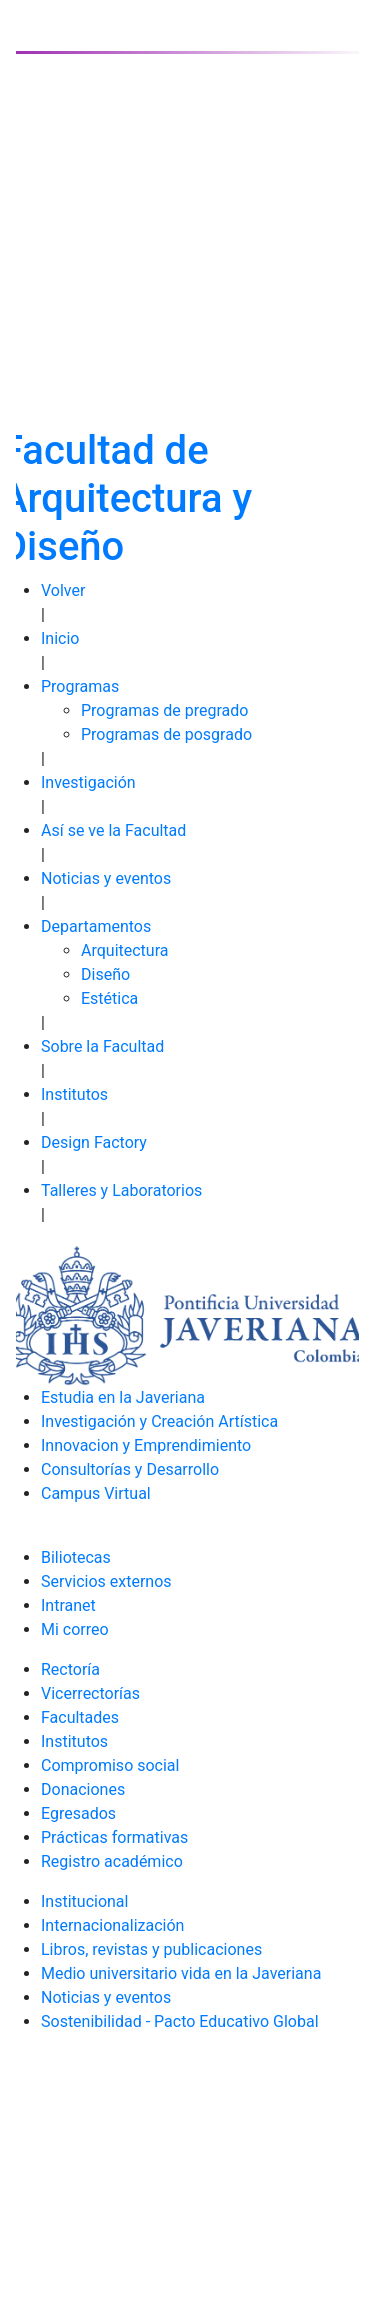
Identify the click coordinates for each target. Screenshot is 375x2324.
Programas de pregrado (164, 710)
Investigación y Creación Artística (159, 1421)
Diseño (105, 974)
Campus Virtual (96, 1493)
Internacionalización (112, 1925)
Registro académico (112, 1861)
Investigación (88, 782)
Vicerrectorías (90, 1693)
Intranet (68, 1605)
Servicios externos (106, 1581)
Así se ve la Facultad (113, 830)
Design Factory (94, 1142)
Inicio (60, 638)
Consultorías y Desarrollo (130, 1469)
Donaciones (83, 1789)
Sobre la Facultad (102, 1046)
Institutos (74, 1094)
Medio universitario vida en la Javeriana (181, 1973)
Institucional (84, 1901)
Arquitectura (124, 950)
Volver (63, 590)
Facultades (80, 1717)
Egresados (78, 1813)
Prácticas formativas (114, 1837)
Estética (109, 998)
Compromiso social (110, 1765)
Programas (80, 686)
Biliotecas (76, 1557)
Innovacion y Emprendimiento (146, 1445)
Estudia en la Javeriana (123, 1397)
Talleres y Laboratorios (121, 1190)
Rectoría (70, 1669)
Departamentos (96, 926)
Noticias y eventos (106, 878)
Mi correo (75, 1629)
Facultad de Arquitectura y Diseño (126, 498)
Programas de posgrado (166, 734)
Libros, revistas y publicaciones (151, 1949)
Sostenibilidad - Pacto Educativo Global (180, 2021)
